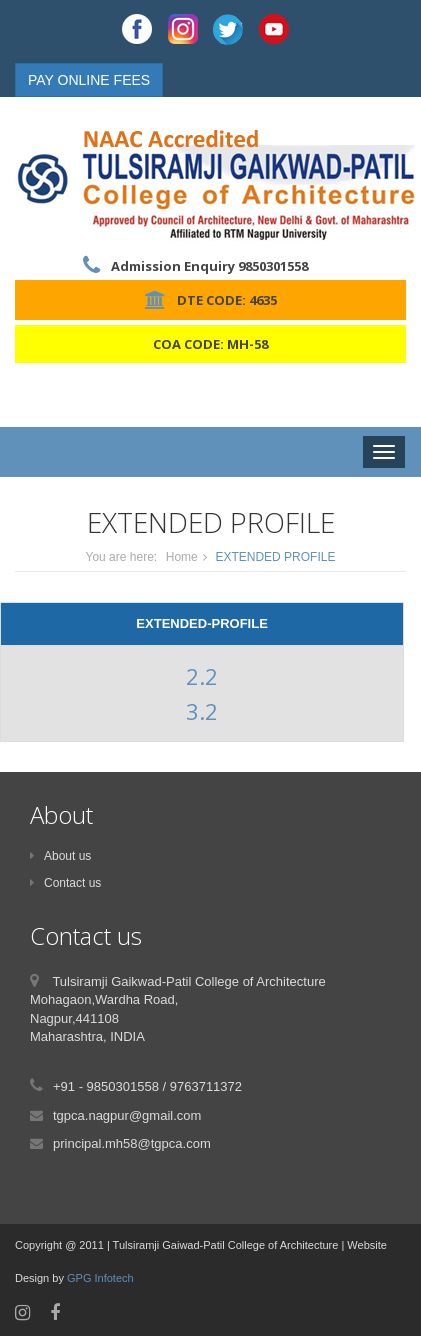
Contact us (65, 883)
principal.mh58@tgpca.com (132, 1143)
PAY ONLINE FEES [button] (89, 80)
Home (182, 557)
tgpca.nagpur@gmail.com (127, 1115)
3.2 (202, 711)
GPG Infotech (100, 1278)
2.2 (202, 676)
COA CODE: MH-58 (210, 344)
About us (60, 856)
